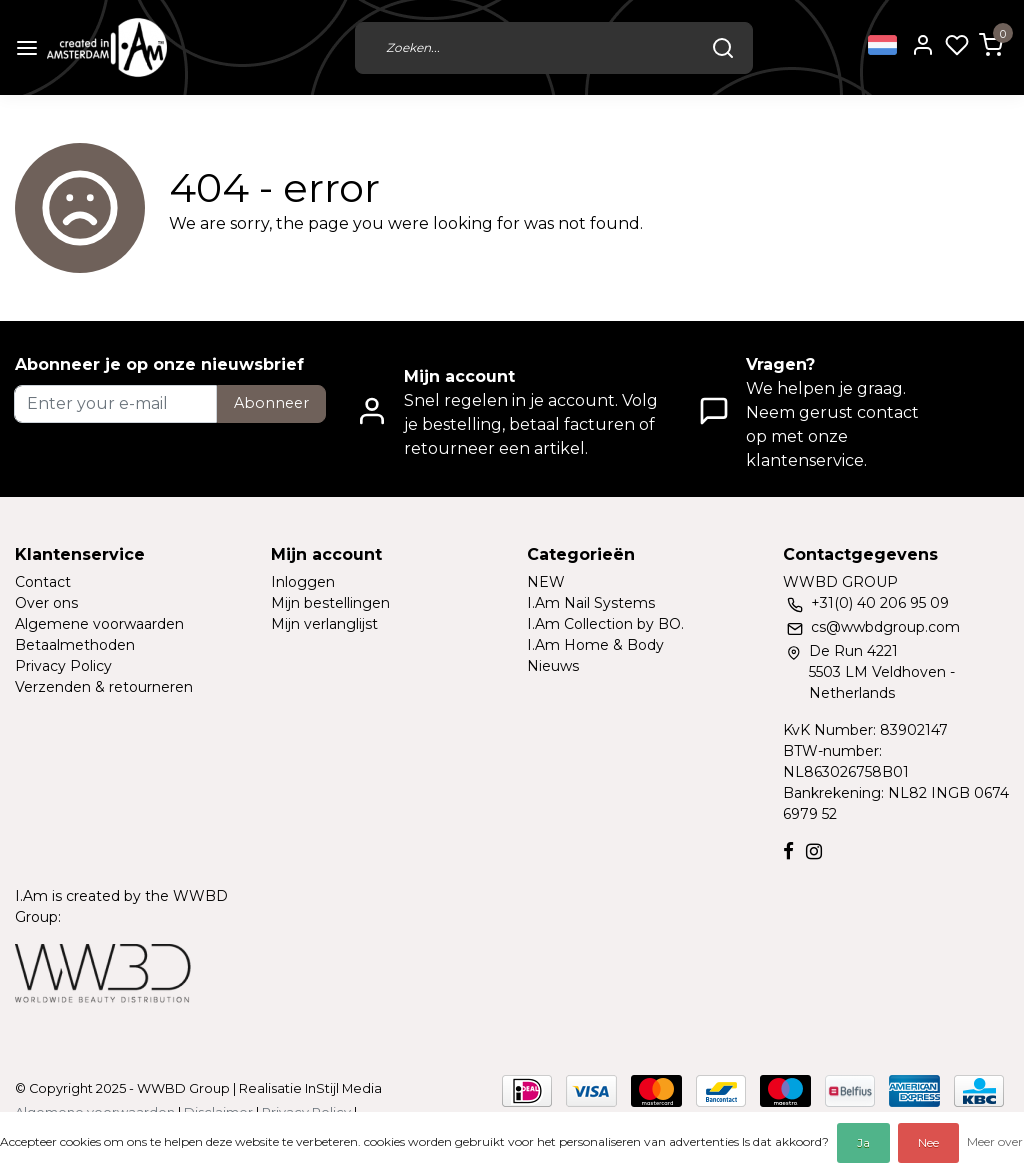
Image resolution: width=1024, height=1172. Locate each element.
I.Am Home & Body (595, 645)
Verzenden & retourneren (104, 687)
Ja (863, 1142)
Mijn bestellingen (330, 603)
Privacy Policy (63, 666)
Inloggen (303, 582)
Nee (928, 1142)
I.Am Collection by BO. (605, 624)
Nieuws (553, 666)
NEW (546, 582)
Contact (43, 582)
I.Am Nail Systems (591, 603)
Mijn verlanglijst (324, 624)
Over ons (46, 603)
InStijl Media (342, 1088)
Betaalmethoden (75, 645)
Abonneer (271, 403)
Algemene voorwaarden (99, 624)
